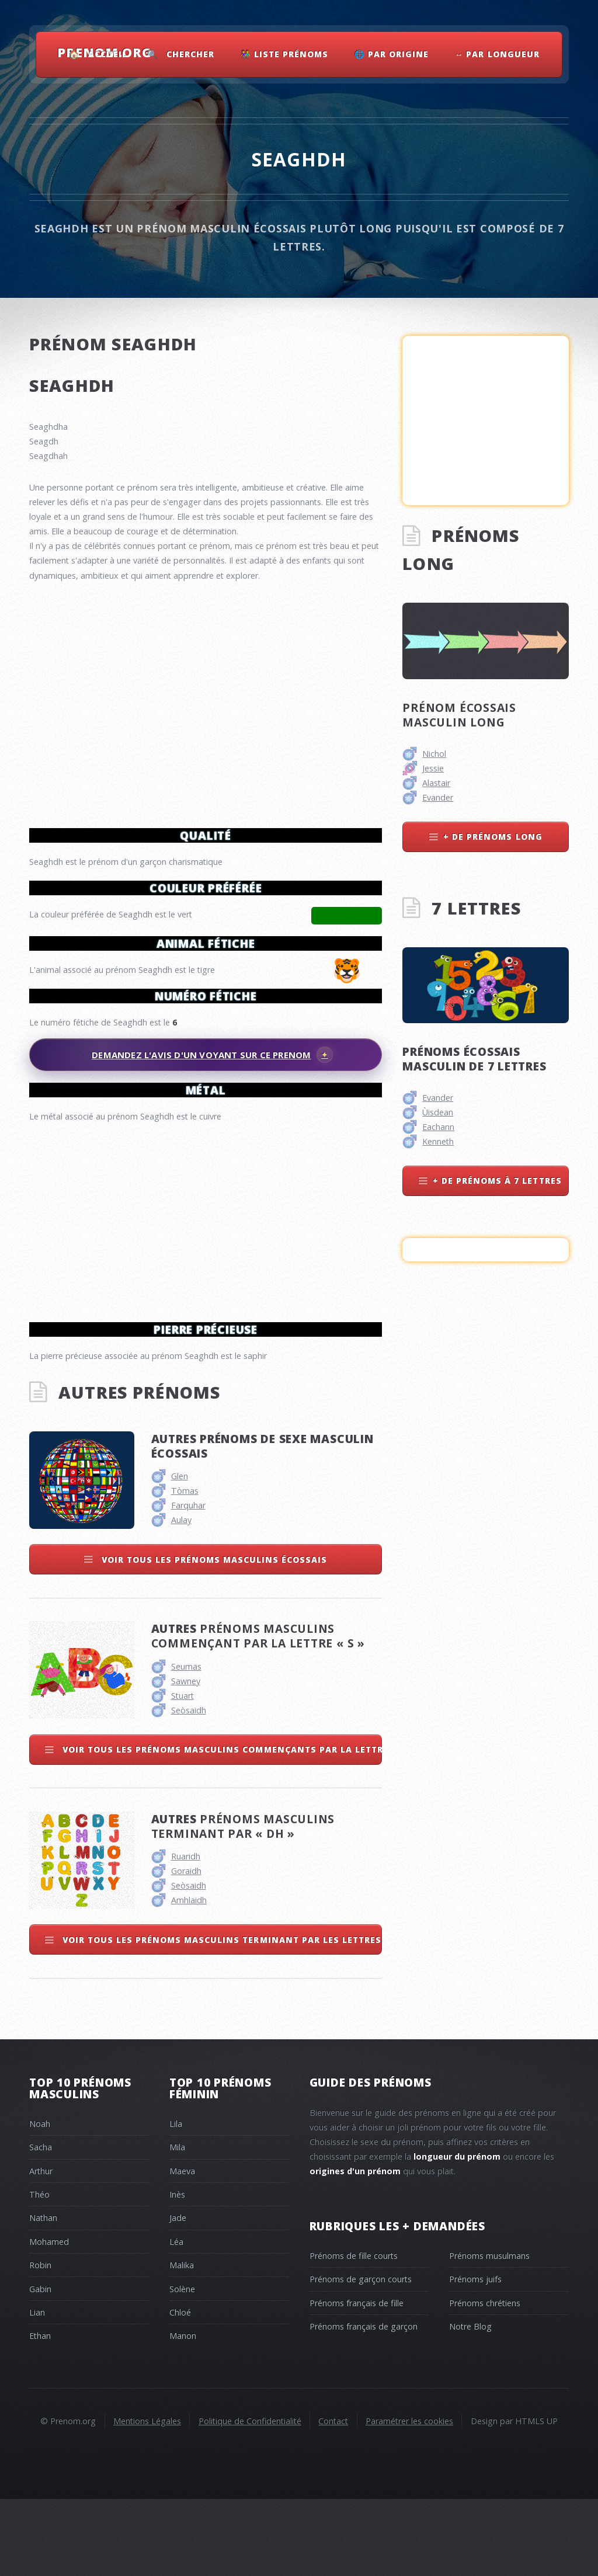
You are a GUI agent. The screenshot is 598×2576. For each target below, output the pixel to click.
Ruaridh (185, 1933)
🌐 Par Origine (391, 54)
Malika (181, 2342)
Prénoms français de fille (357, 2380)
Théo (39, 2271)
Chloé (180, 2389)
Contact (333, 2498)
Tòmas (185, 1567)
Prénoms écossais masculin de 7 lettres (474, 1059)
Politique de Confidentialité (250, 2498)
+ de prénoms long (492, 836)
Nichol (434, 753)
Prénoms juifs (475, 2356)
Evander (437, 797)
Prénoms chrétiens (484, 2380)
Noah (39, 2200)
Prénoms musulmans (489, 2332)
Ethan (40, 2412)
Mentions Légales (147, 2498)
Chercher (190, 54)
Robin (40, 2342)
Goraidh (186, 1947)
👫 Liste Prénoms (284, 54)
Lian (37, 2389)
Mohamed (49, 2318)
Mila (177, 2224)
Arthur (41, 2248)
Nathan (43, 2294)
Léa (176, 2318)
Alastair (436, 782)
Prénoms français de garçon (364, 2403)
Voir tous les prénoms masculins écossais (212, 1636)
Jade (177, 2294)
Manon (182, 2412)
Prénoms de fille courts (354, 2332)
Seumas (186, 1743)
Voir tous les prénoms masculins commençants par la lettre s (221, 1826)
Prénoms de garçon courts (361, 2356)
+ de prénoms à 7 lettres (497, 1180)
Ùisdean (437, 1112)
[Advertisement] (205, 1217)
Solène (182, 2366)
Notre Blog (470, 2403)
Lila (175, 2200)
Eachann (438, 1126)
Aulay (181, 1596)
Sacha (40, 2224)
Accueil (107, 54)
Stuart (182, 1772)
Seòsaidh (188, 1787)
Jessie (433, 768)
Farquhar (188, 1582)
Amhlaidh (189, 1977)
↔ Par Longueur (497, 54)
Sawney (185, 1758)
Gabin (40, 2366)
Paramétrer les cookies (409, 2498)
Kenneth (438, 1141)
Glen (179, 1553)
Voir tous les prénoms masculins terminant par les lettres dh (221, 2016)
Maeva (182, 2248)
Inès (177, 2271)
